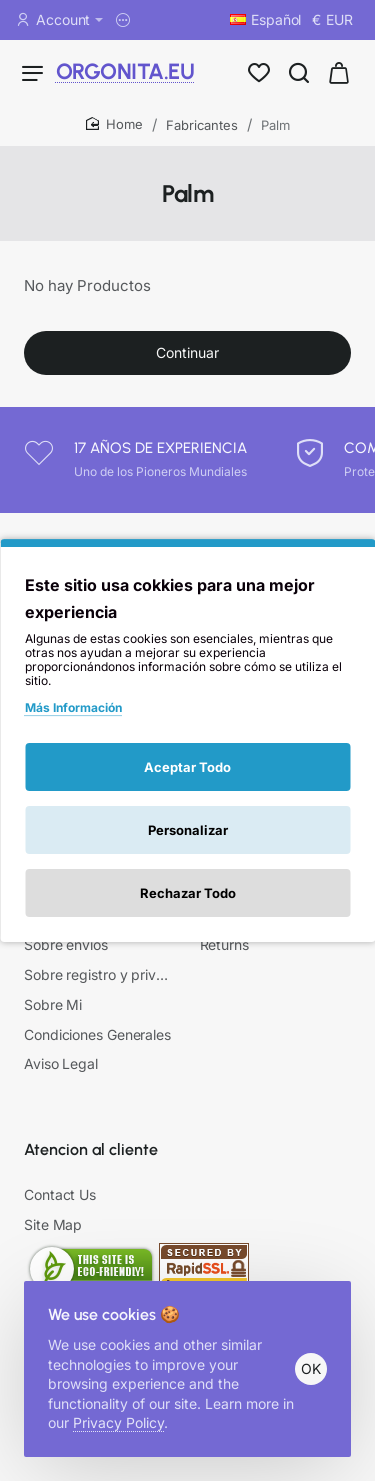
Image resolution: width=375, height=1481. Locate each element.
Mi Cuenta (237, 750)
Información (67, 750)
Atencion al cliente (91, 1149)
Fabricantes (202, 125)
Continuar (187, 352)
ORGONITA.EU (98, 71)
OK (311, 1368)
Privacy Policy (118, 1422)
